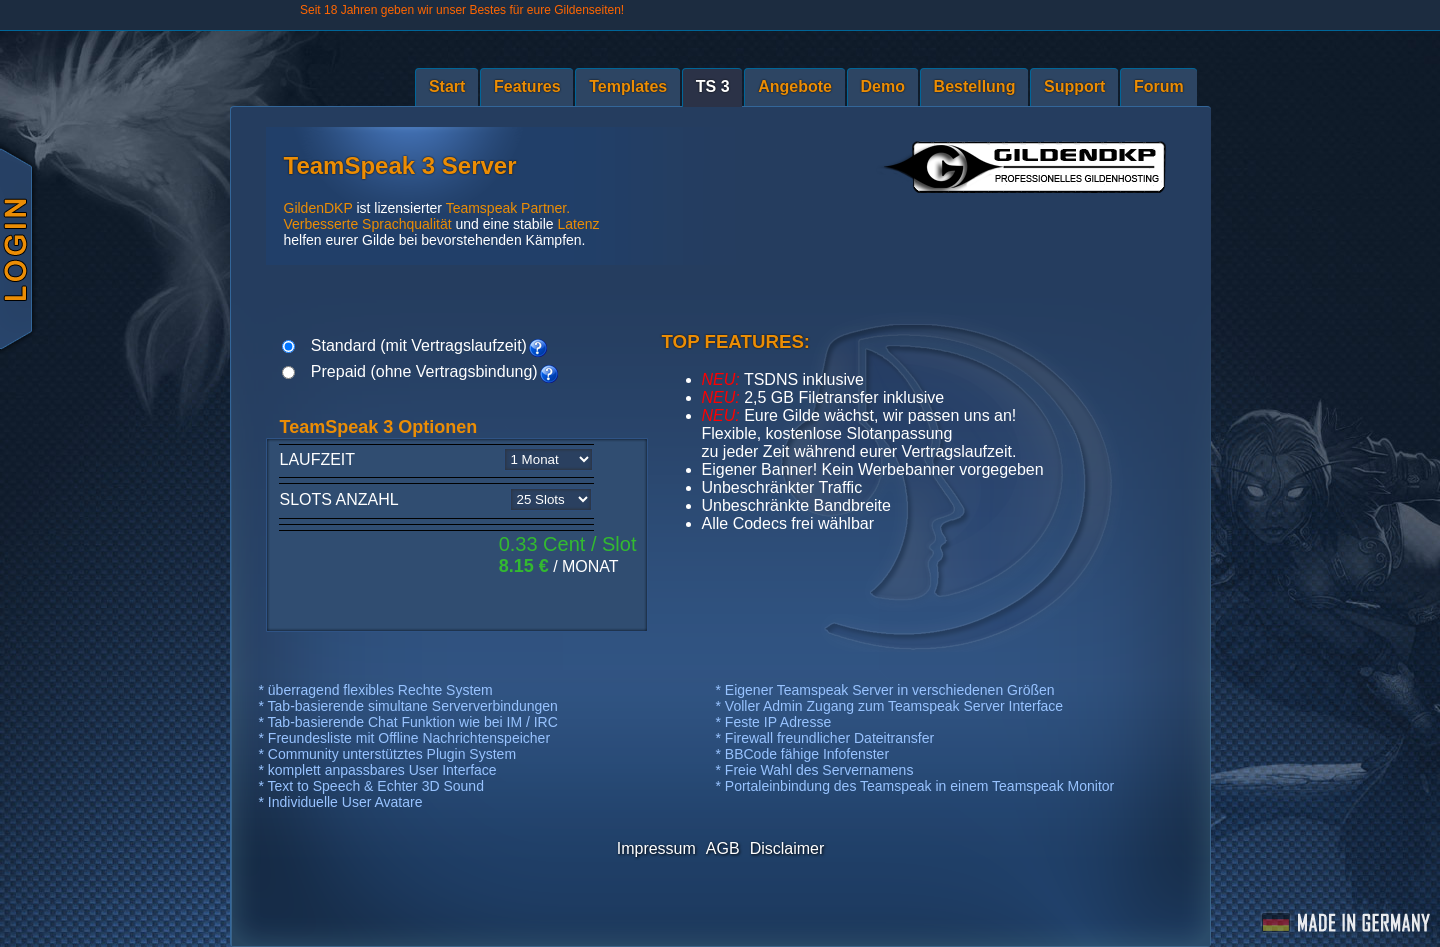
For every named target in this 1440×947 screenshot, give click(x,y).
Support (1074, 86)
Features (527, 86)
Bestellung (975, 86)
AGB (723, 848)
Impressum (656, 848)
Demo (883, 86)
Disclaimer (787, 848)
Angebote (795, 86)
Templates (628, 86)
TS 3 (713, 86)
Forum (1159, 86)
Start (447, 86)
